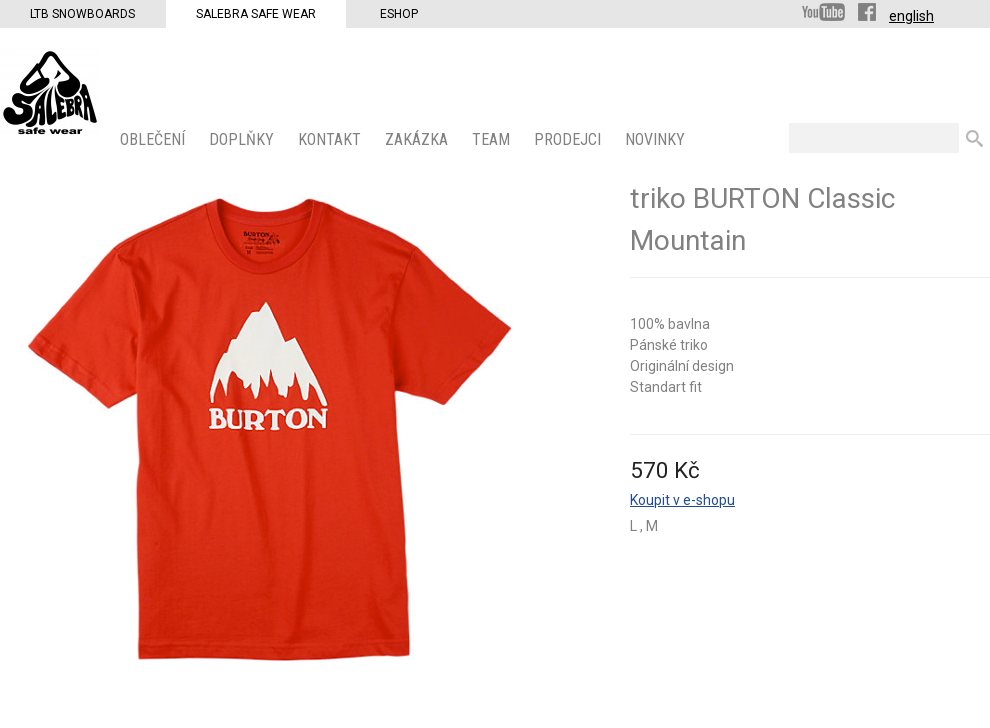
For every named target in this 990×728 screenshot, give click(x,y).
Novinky (657, 139)
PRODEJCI (569, 139)
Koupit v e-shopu (682, 500)
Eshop (399, 14)
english (911, 16)
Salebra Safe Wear (256, 14)
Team (493, 139)
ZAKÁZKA (418, 139)
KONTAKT (331, 139)
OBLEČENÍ (154, 139)
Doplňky (243, 139)
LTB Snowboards (82, 14)
